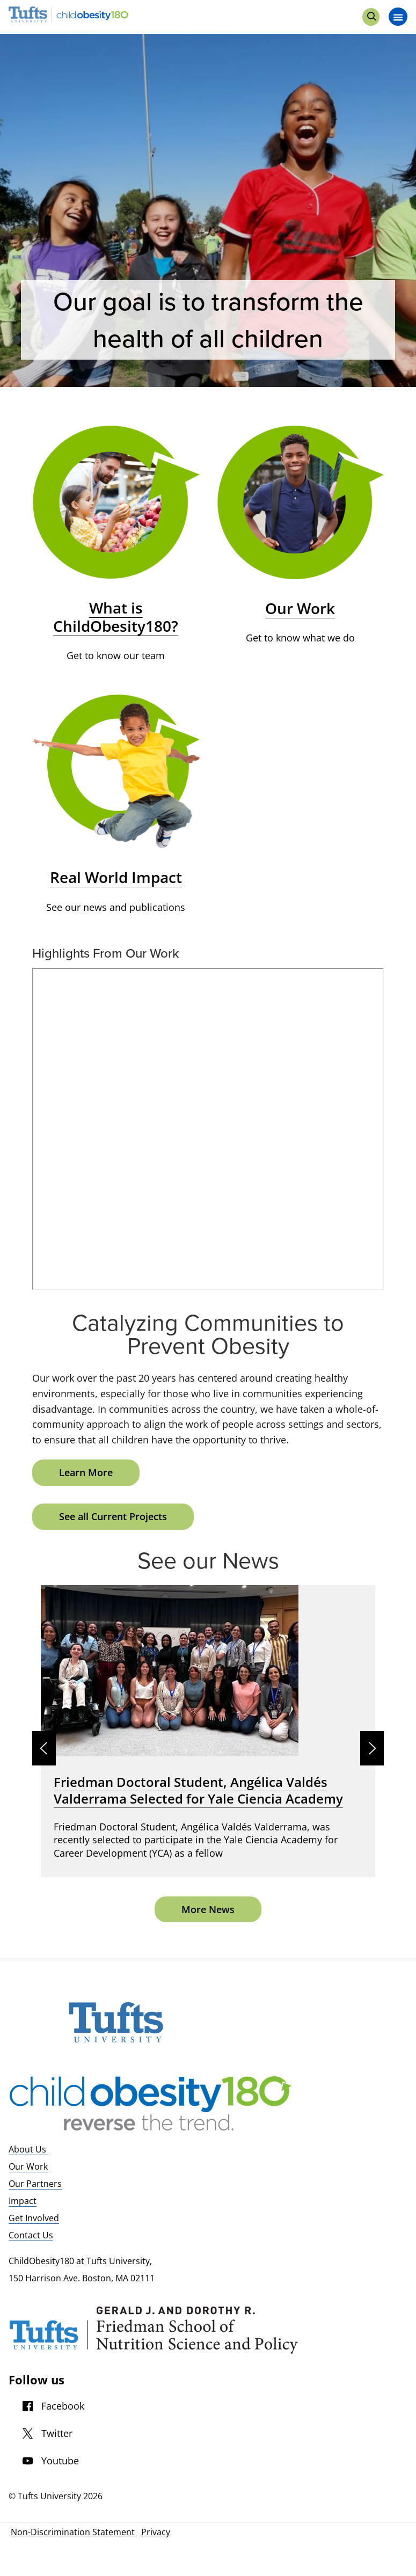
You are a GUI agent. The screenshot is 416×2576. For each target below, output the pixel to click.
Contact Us (31, 2235)
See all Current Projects (113, 1516)
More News (208, 1909)
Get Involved (34, 2218)
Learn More (86, 1472)
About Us (28, 2149)
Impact (23, 2201)
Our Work (28, 2166)
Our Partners (35, 2184)
